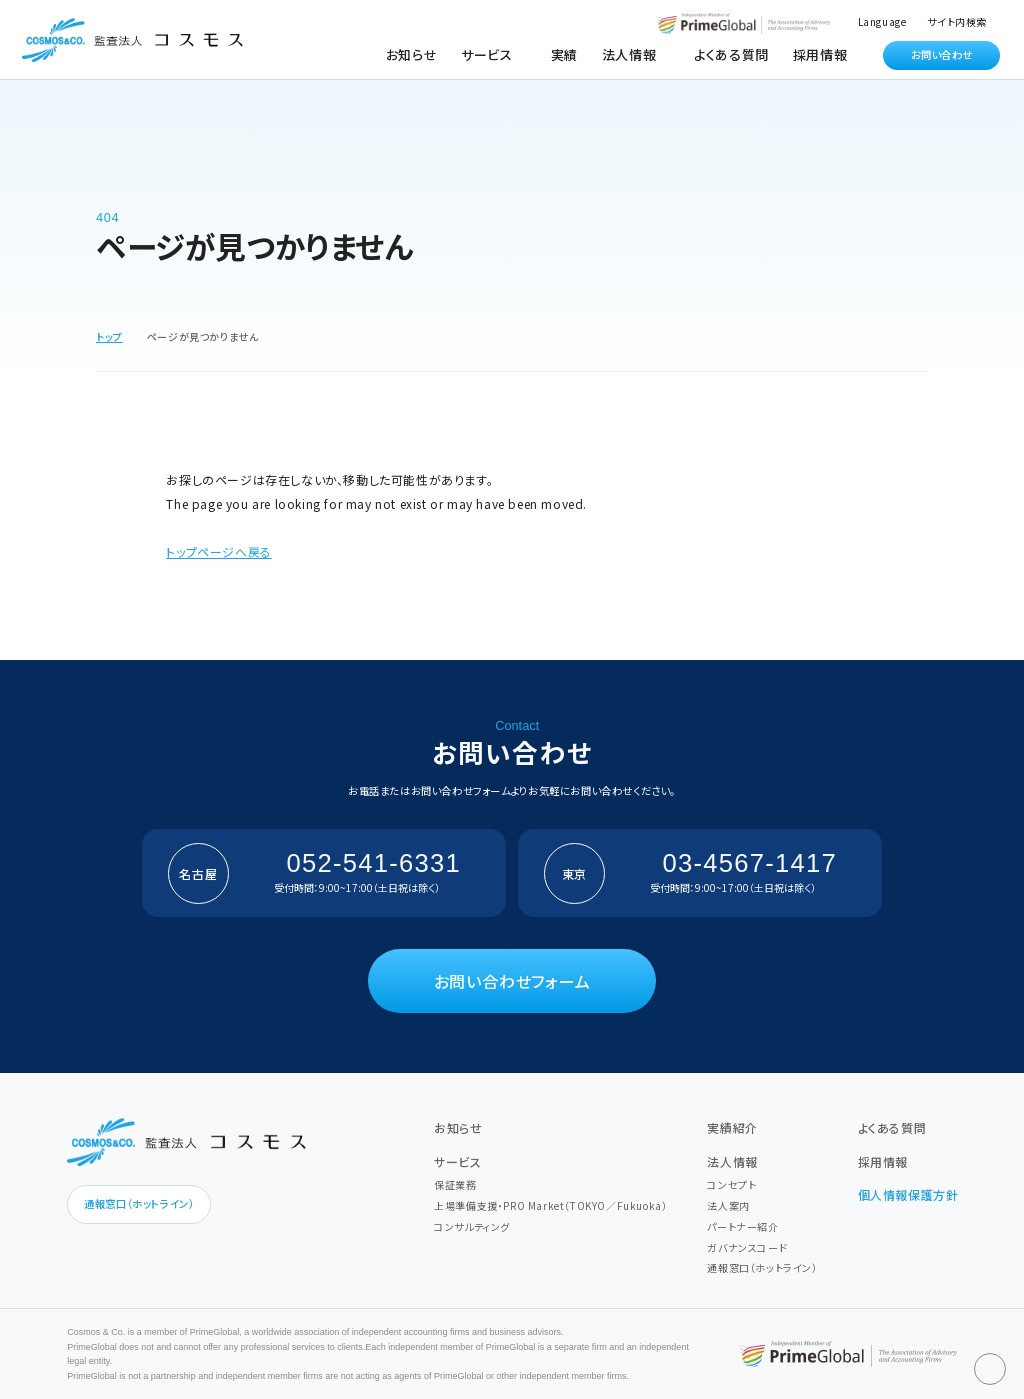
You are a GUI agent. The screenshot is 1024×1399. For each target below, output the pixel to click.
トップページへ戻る (218, 551)
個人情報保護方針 (908, 1194)
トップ (109, 336)
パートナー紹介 (742, 1226)
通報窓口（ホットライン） (139, 1203)
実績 (564, 54)
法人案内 (728, 1205)
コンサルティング (472, 1226)
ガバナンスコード (747, 1247)
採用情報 (820, 54)
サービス (457, 1161)
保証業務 (455, 1184)
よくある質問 (731, 54)
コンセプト (731, 1184)
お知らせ (411, 54)
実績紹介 (732, 1127)
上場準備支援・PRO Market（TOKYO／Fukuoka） (550, 1205)
